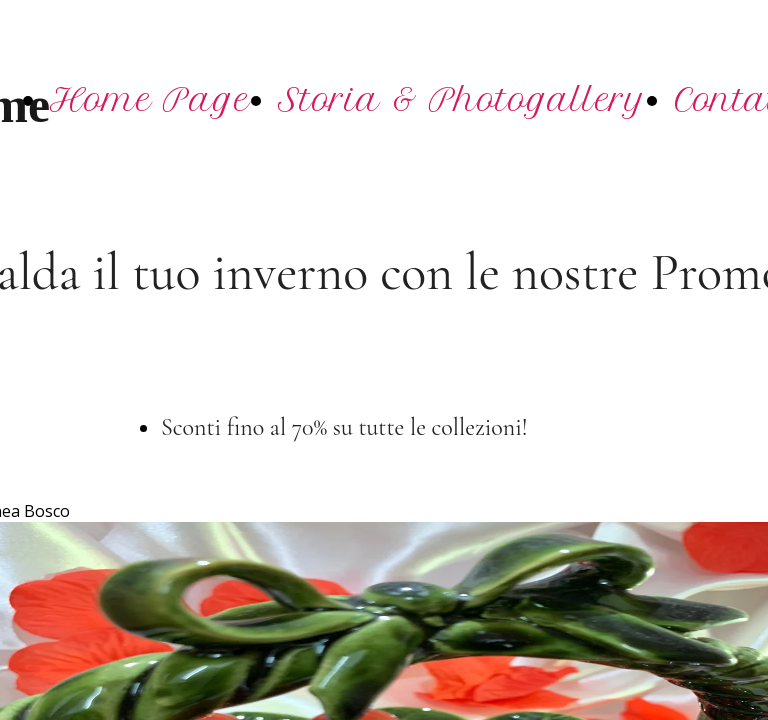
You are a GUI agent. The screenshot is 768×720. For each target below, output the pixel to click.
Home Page (150, 99)
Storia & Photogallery (462, 99)
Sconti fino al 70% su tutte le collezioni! (347, 427)
